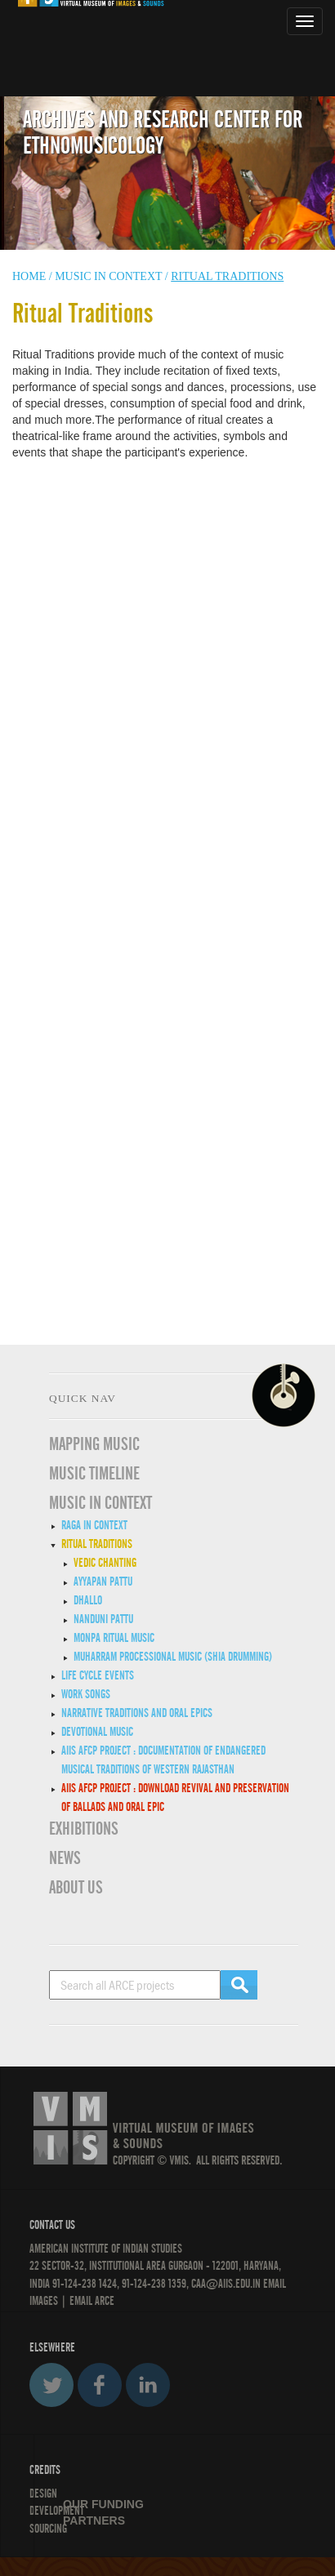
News (65, 1858)
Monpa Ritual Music (114, 1638)
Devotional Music (97, 1731)
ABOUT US (76, 1887)
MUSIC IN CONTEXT (100, 1503)
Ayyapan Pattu (103, 1581)
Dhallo (88, 1600)
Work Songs (85, 1694)
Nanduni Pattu (103, 1619)
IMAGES (43, 2300)
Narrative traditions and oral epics (136, 1713)
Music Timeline (94, 1473)
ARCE (103, 2300)
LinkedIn (148, 2385)
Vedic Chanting (105, 1562)
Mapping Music (94, 1444)
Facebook (100, 2385)
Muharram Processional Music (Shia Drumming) (173, 1656)
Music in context (108, 276)
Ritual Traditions (96, 1544)
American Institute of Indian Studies (105, 2248)
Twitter (51, 2385)
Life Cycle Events (97, 1675)
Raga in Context (94, 1525)
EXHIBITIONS (83, 1829)
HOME (29, 276)
